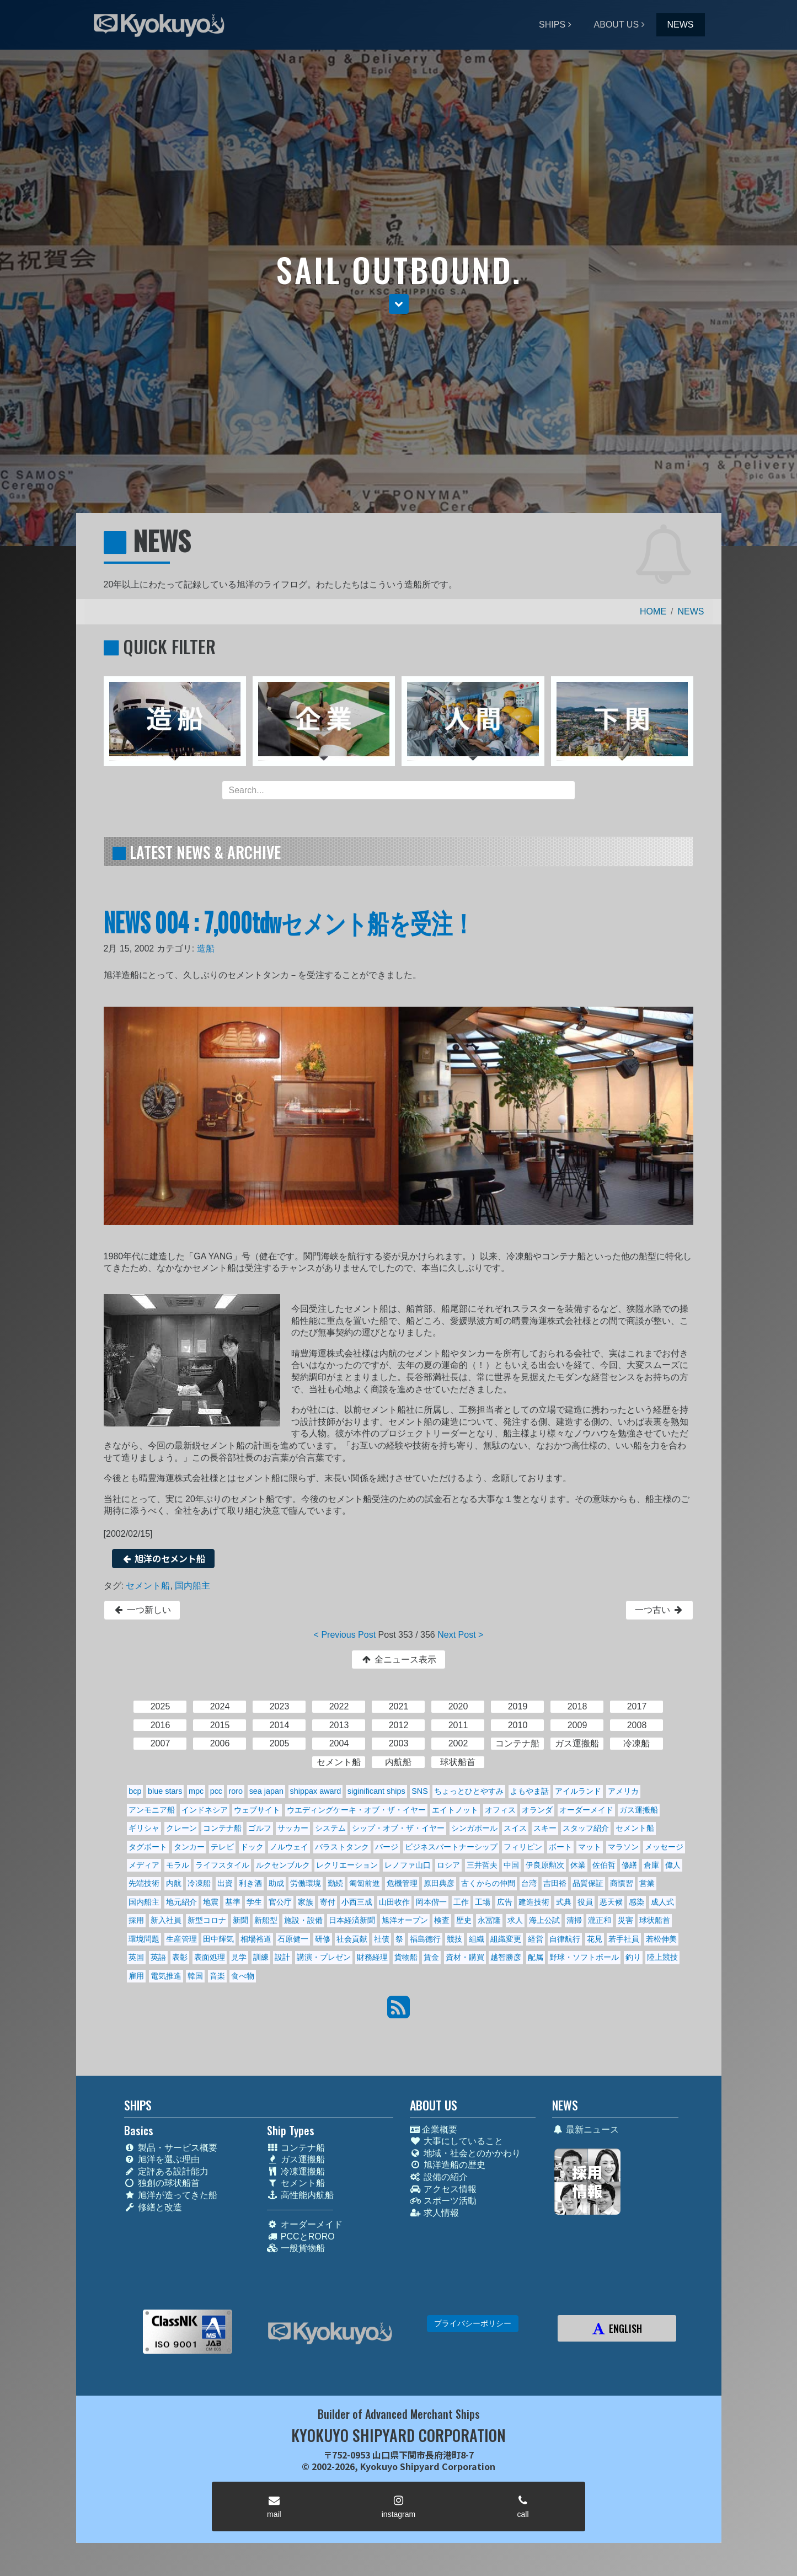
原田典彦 (439, 1883)
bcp (135, 1791)
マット (589, 1846)
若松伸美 (661, 1938)
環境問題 (144, 1938)
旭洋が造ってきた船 (170, 2195)
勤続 (335, 1883)
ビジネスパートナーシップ (451, 1846)
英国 (136, 1957)
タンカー (189, 1846)
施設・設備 (303, 1920)
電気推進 (166, 1975)
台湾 (529, 1883)
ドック (252, 1846)
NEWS (680, 24)
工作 (461, 1902)
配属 (535, 1957)
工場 (482, 1902)
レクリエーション (347, 1865)
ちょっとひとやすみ (469, 1791)
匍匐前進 (364, 1883)
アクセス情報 (443, 2189)
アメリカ (623, 1791)
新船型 (265, 1920)
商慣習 (621, 1883)
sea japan (266, 1791)
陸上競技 (662, 1957)
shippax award (315, 1791)
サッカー (292, 1828)
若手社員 (623, 1938)
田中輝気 (218, 1938)
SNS (419, 1791)
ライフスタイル (222, 1865)
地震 (210, 1902)
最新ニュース (585, 2129)
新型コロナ (207, 1920)
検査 (442, 1920)
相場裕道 (255, 1938)
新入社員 (166, 1920)
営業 (647, 1883)
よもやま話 (529, 1791)
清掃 (574, 1920)
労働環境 (305, 1883)
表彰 (180, 1957)
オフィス (500, 1809)
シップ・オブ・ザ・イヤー (398, 1828)
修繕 (629, 1865)
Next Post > (460, 1634)
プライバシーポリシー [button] (472, 2323)
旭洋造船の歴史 (447, 2164)
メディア (144, 1865)
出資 (225, 1883)
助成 (276, 1883)
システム (330, 1828)
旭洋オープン (405, 1920)
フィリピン (523, 1846)
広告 (504, 1902)
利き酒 (250, 1883)
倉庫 (651, 1865)
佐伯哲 (604, 1865)
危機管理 (402, 1883)
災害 (625, 1920)
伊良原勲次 (545, 1865)
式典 (563, 1902)
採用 (136, 1920)
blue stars (165, 1791)
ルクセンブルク (283, 1865)
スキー (545, 1828)
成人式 (662, 1902)
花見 (594, 1938)
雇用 (136, 1975)
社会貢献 (351, 1938)
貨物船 (406, 1957)
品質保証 (588, 1883)
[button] (399, 304)
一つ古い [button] (659, 1610)
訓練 (261, 1957)
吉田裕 (554, 1883)
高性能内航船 (300, 2195)
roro (236, 1791)
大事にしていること (456, 2141)
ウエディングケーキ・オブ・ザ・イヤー (356, 1809)
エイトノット (455, 1809)
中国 (511, 1865)
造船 (206, 948)
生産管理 (181, 1938)
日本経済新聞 (352, 1920)
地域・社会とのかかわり (465, 2153)
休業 (578, 1865)
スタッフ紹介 (586, 1828)
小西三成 (356, 1902)
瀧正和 (599, 1920)
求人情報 (434, 2212)
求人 (515, 1920)
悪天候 (611, 1902)
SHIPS (552, 24)
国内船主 (192, 1585)
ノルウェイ (289, 1846)
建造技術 (533, 1902)
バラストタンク (342, 1846)
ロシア (448, 1865)
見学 (239, 1957)
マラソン (623, 1846)
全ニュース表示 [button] (398, 1659)
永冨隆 (489, 1920)
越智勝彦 (505, 1957)
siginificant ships (376, 1791)
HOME (653, 611)
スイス (515, 1828)
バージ (386, 1846)
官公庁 (280, 1902)
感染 (636, 1902)
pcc (216, 1791)
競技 (454, 1938)
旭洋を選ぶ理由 (162, 2159)
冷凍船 (199, 1883)
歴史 (464, 1920)
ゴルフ (259, 1828)
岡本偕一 (431, 1902)
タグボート (148, 1846)
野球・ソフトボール (584, 1957)
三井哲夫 (482, 1865)
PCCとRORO (301, 2236)
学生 (254, 1902)
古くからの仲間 (488, 1883)
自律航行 (564, 1938)
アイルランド (578, 1791)
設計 (282, 1957)
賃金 (431, 1957)
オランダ (537, 1809)
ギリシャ (144, 1828)
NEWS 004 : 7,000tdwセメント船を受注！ (289, 921)
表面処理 (209, 1957)
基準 (232, 1902)
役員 (585, 1902)
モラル (177, 1865)
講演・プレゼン (324, 1957)
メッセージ (664, 1846)
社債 (381, 1938)
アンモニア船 (152, 1809)
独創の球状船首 (162, 2183)
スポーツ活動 (443, 2200)
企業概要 (433, 2129)
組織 (476, 1938)
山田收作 (394, 1902)
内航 (173, 1883)
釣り (633, 1957)
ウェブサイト (257, 1809)
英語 (158, 1957)
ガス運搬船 (638, 1809)
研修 (322, 1938)
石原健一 (292, 1938)
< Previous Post (345, 1634)
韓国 (195, 1975)
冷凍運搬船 (296, 2171)
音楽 (217, 1975)
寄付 (327, 1902)
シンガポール (474, 1828)
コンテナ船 (222, 1828)
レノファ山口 (407, 1865)
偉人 (673, 1865)
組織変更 (505, 1938)
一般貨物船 (296, 2248)
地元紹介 (181, 1902)
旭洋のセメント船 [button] (163, 1558)
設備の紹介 (439, 2177)
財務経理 (372, 1957)
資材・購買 (465, 1957)
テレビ (222, 1846)
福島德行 (425, 1938)
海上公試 (544, 1920)
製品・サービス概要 (170, 2147)
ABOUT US (616, 24)
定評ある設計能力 (166, 2171)
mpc (196, 1791)
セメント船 (148, 1585)
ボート (560, 1846)
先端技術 (144, 1883)
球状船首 (654, 1920)
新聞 (240, 1920)
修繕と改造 (153, 2207)
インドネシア (204, 1809)
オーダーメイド (586, 1809)
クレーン (181, 1828)
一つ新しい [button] (142, 1610)
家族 (305, 1902)
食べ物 (242, 1975)
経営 (535, 1938)
